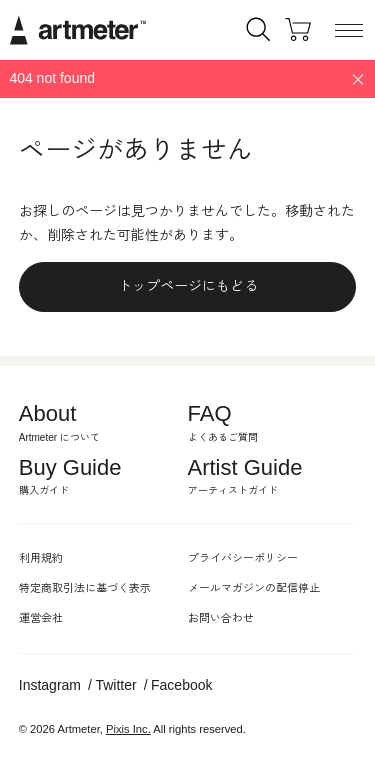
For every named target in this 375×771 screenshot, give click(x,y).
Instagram (50, 685)
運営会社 (41, 618)
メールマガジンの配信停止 (254, 588)
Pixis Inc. (128, 729)
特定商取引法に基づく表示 (85, 588)
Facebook (181, 685)
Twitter (115, 685)
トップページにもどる (188, 286)
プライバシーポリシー (243, 558)
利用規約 (41, 558)
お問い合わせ (221, 618)
